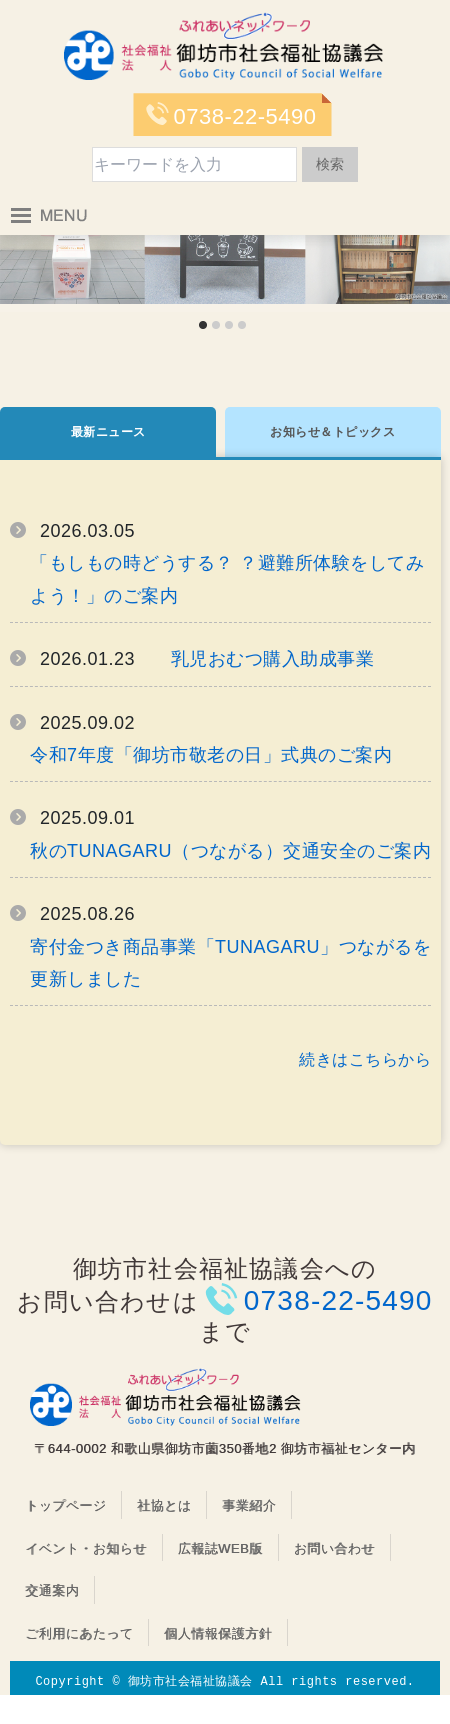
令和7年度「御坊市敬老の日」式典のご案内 (211, 755)
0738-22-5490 (244, 116)
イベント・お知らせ (86, 1548)
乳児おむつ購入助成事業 (273, 659)
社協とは (164, 1505)
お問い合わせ (334, 1548)
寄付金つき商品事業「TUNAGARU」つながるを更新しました (230, 963)
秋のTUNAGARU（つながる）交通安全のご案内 (230, 851)
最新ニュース (108, 432)
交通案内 (52, 1590)
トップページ (65, 1505)
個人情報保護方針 (218, 1633)
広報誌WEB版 (220, 1548)
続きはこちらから (365, 1059)
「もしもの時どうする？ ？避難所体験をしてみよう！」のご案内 (227, 579)
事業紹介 (249, 1505)
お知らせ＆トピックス (332, 432)
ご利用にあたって (79, 1633)
